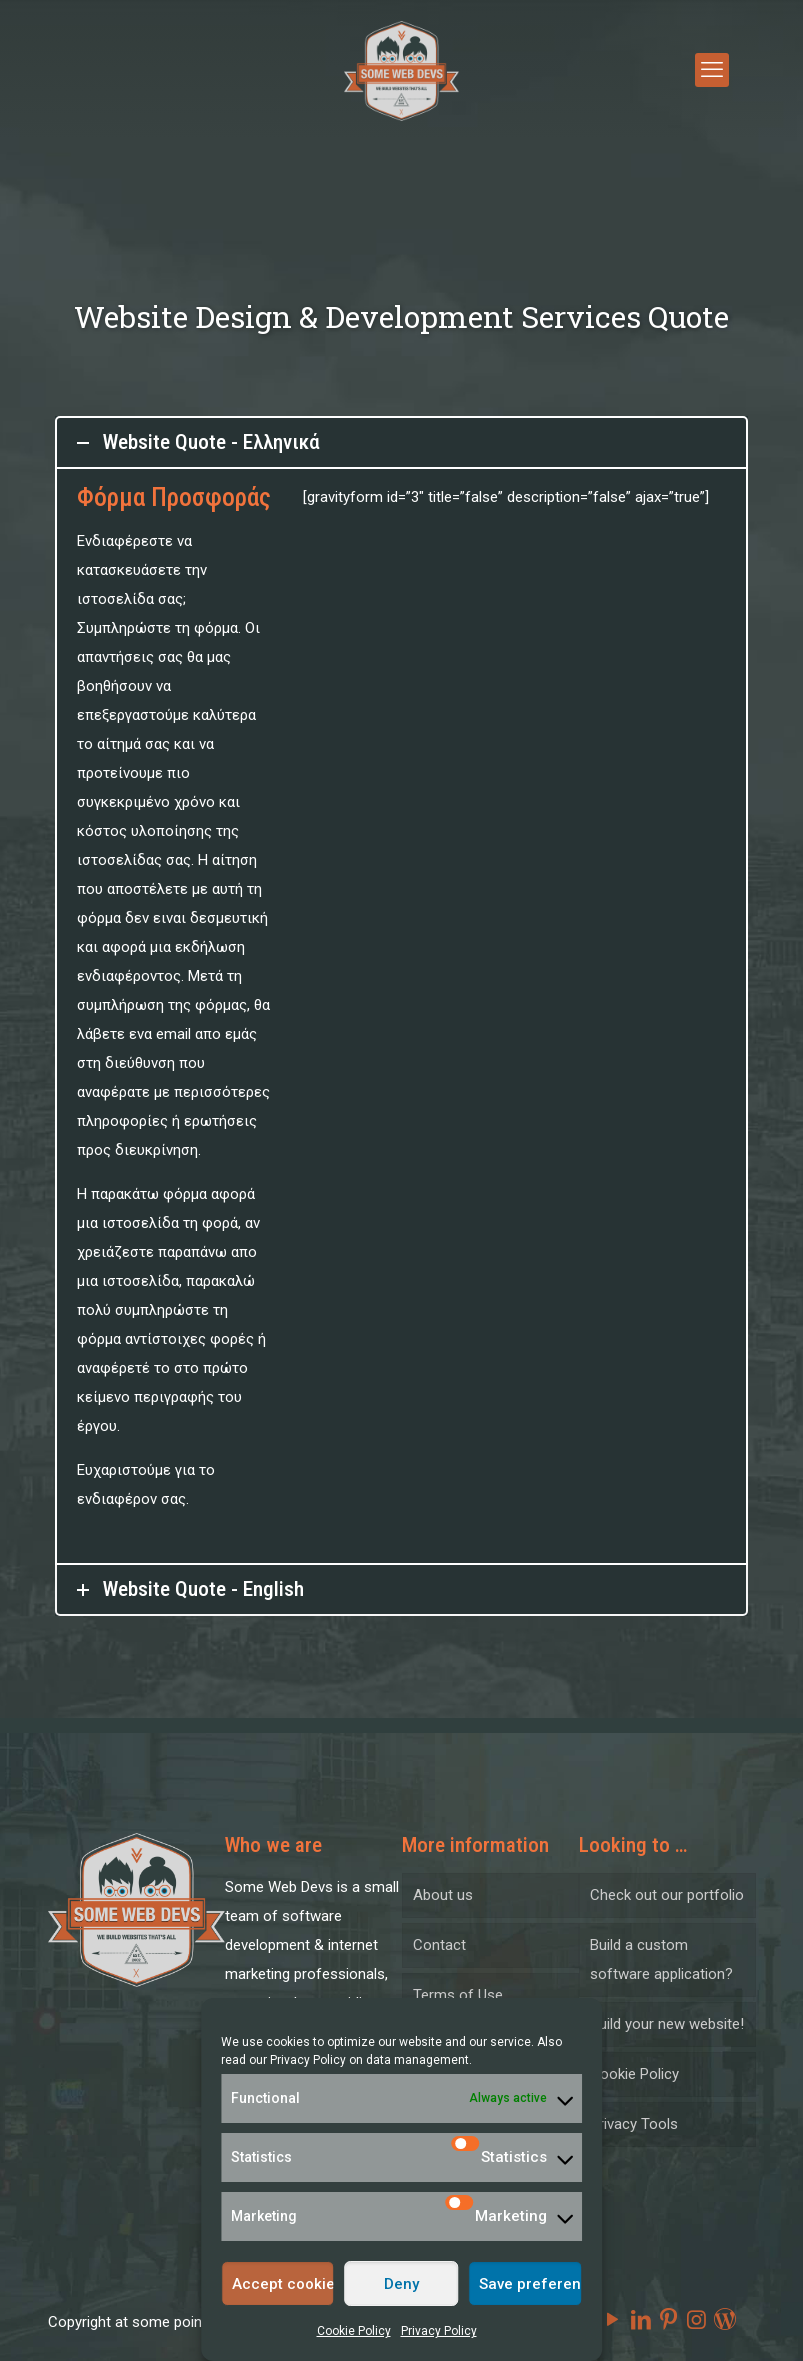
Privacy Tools (634, 2124)
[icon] (725, 2319)
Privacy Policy (308, 2060)
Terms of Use (458, 1995)
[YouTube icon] (613, 2319)
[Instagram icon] (697, 2319)
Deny (401, 2284)
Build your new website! (667, 2024)
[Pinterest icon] (669, 2319)
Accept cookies (283, 2284)
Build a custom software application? (661, 1959)
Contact (439, 1945)
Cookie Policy (354, 2331)
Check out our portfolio (667, 1895)
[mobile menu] (712, 70)
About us (443, 1895)
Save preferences (530, 2284)
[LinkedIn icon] (641, 2319)
